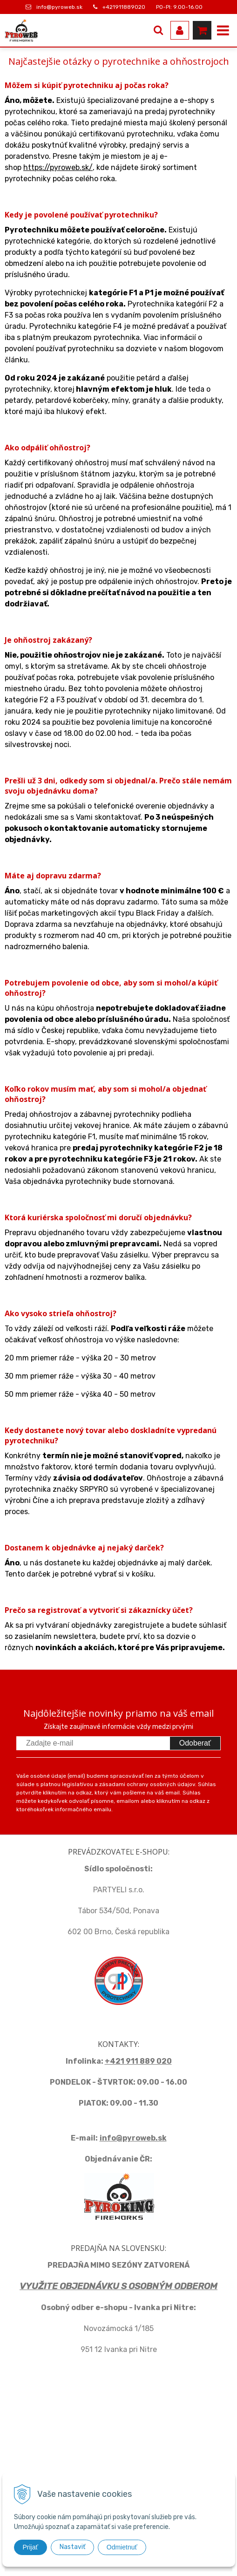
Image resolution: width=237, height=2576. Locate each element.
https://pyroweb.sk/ (58, 167)
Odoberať (195, 1743)
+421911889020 (123, 7)
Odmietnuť (122, 2547)
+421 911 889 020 (138, 2061)
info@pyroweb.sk (59, 7)
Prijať (30, 2547)
